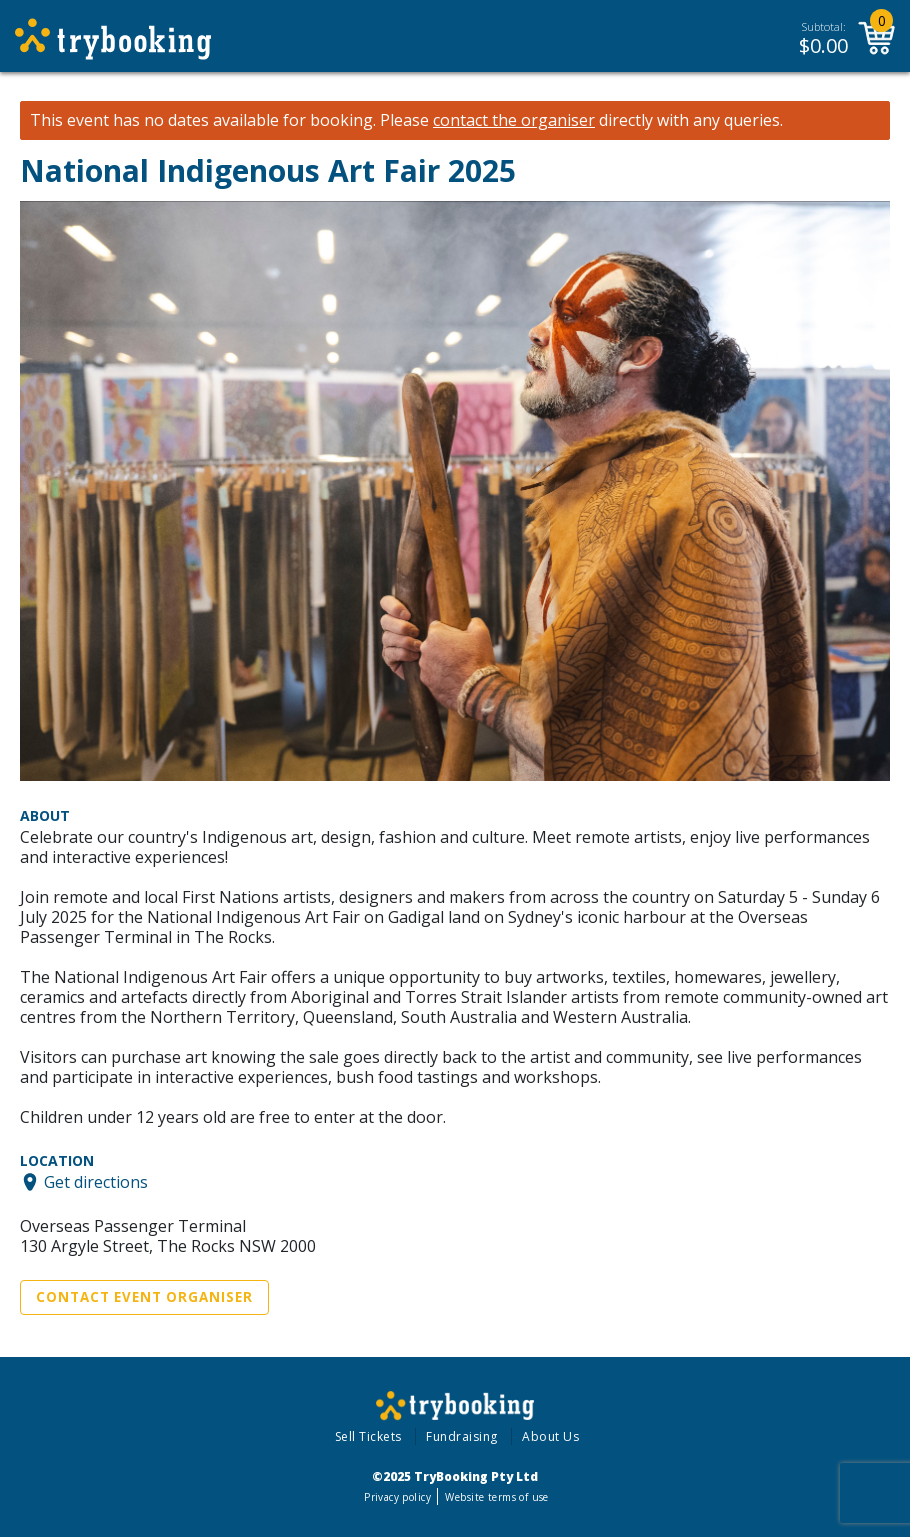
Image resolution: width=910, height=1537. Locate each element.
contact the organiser (514, 120)
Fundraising (462, 1436)
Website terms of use (496, 1497)
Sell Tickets (368, 1436)
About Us (550, 1436)
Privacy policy (397, 1497)
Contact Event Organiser (144, 1297)
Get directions (96, 1182)
